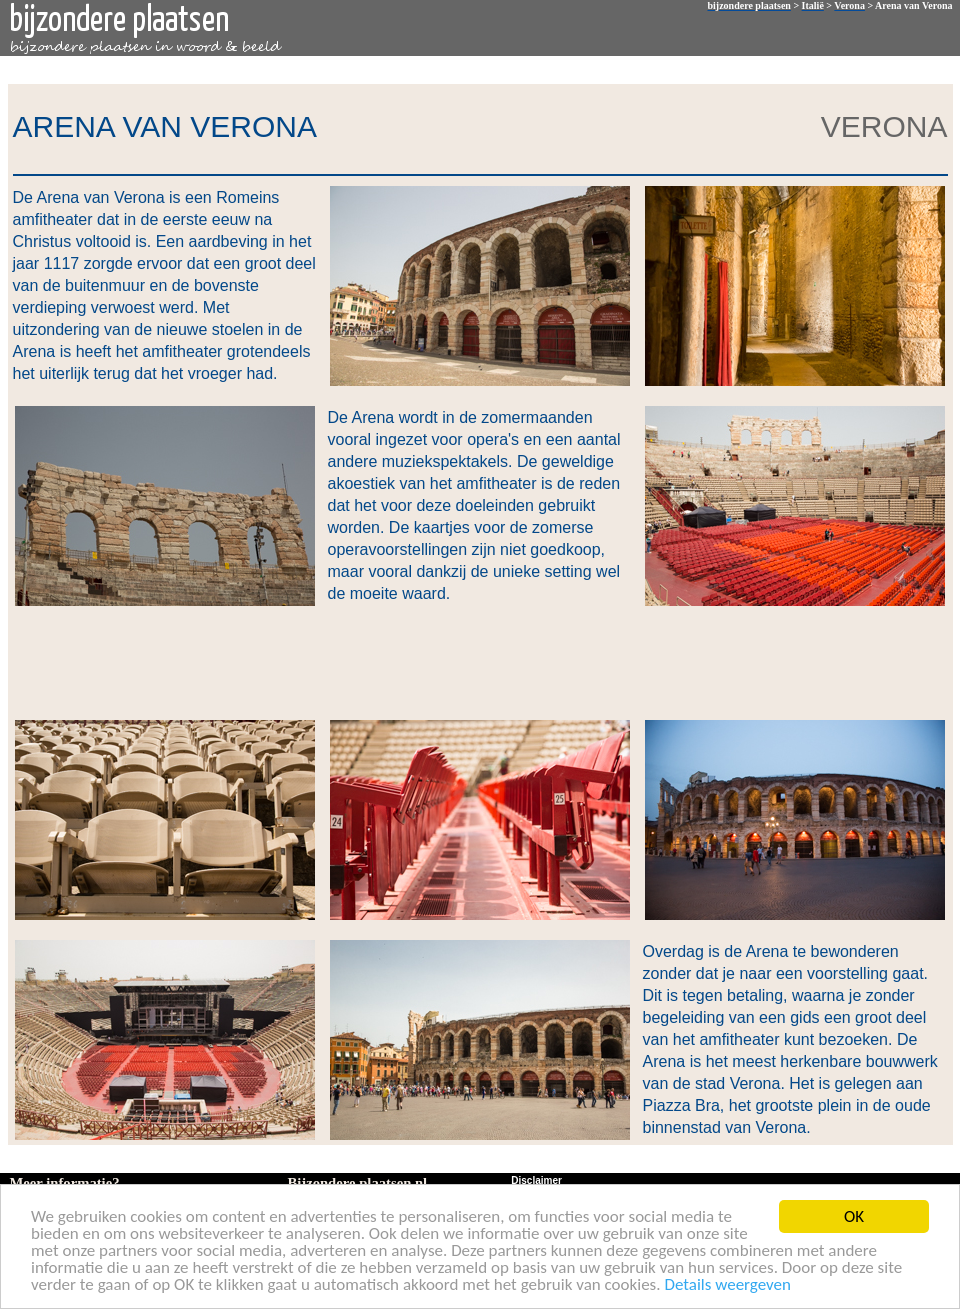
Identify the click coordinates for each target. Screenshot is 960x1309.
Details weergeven (727, 1285)
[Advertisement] (476, 661)
